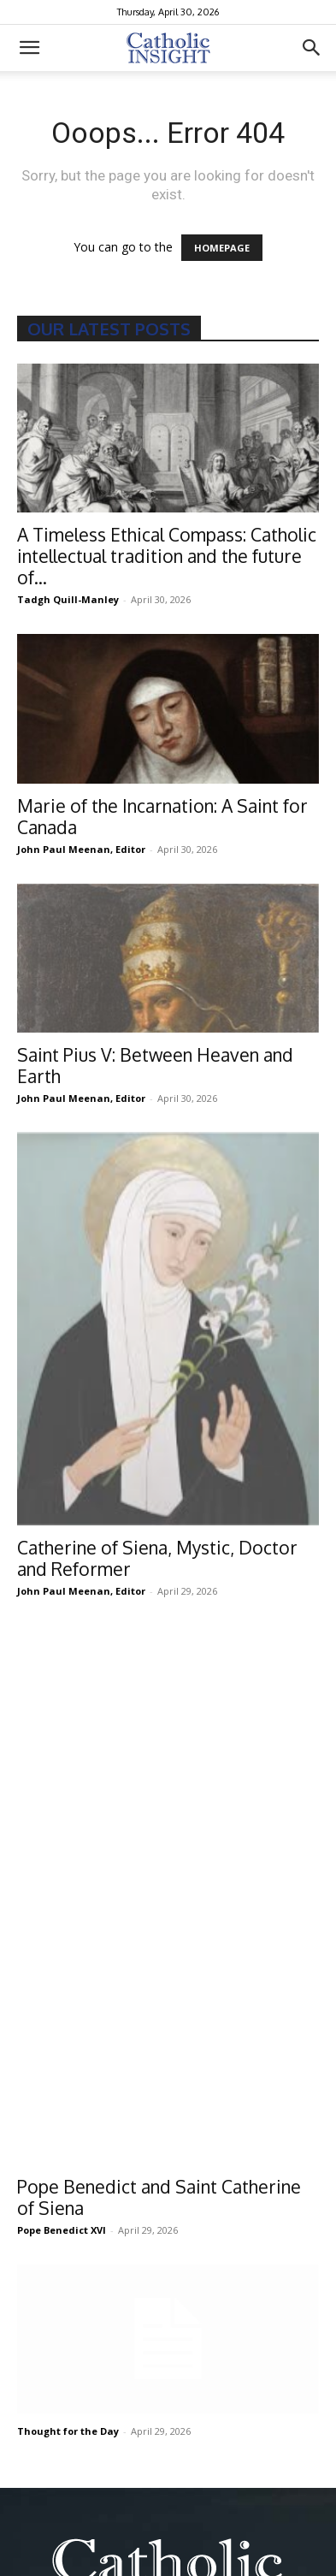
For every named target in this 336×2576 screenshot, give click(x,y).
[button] (29, 48)
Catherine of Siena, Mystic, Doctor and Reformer (157, 1558)
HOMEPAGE (222, 247)
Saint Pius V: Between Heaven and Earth (155, 1065)
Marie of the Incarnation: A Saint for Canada (162, 816)
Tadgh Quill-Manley (68, 599)
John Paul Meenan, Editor (81, 849)
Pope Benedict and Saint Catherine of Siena (159, 1807)
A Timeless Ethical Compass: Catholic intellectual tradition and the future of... (166, 556)
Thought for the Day (68, 2040)
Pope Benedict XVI (61, 1839)
